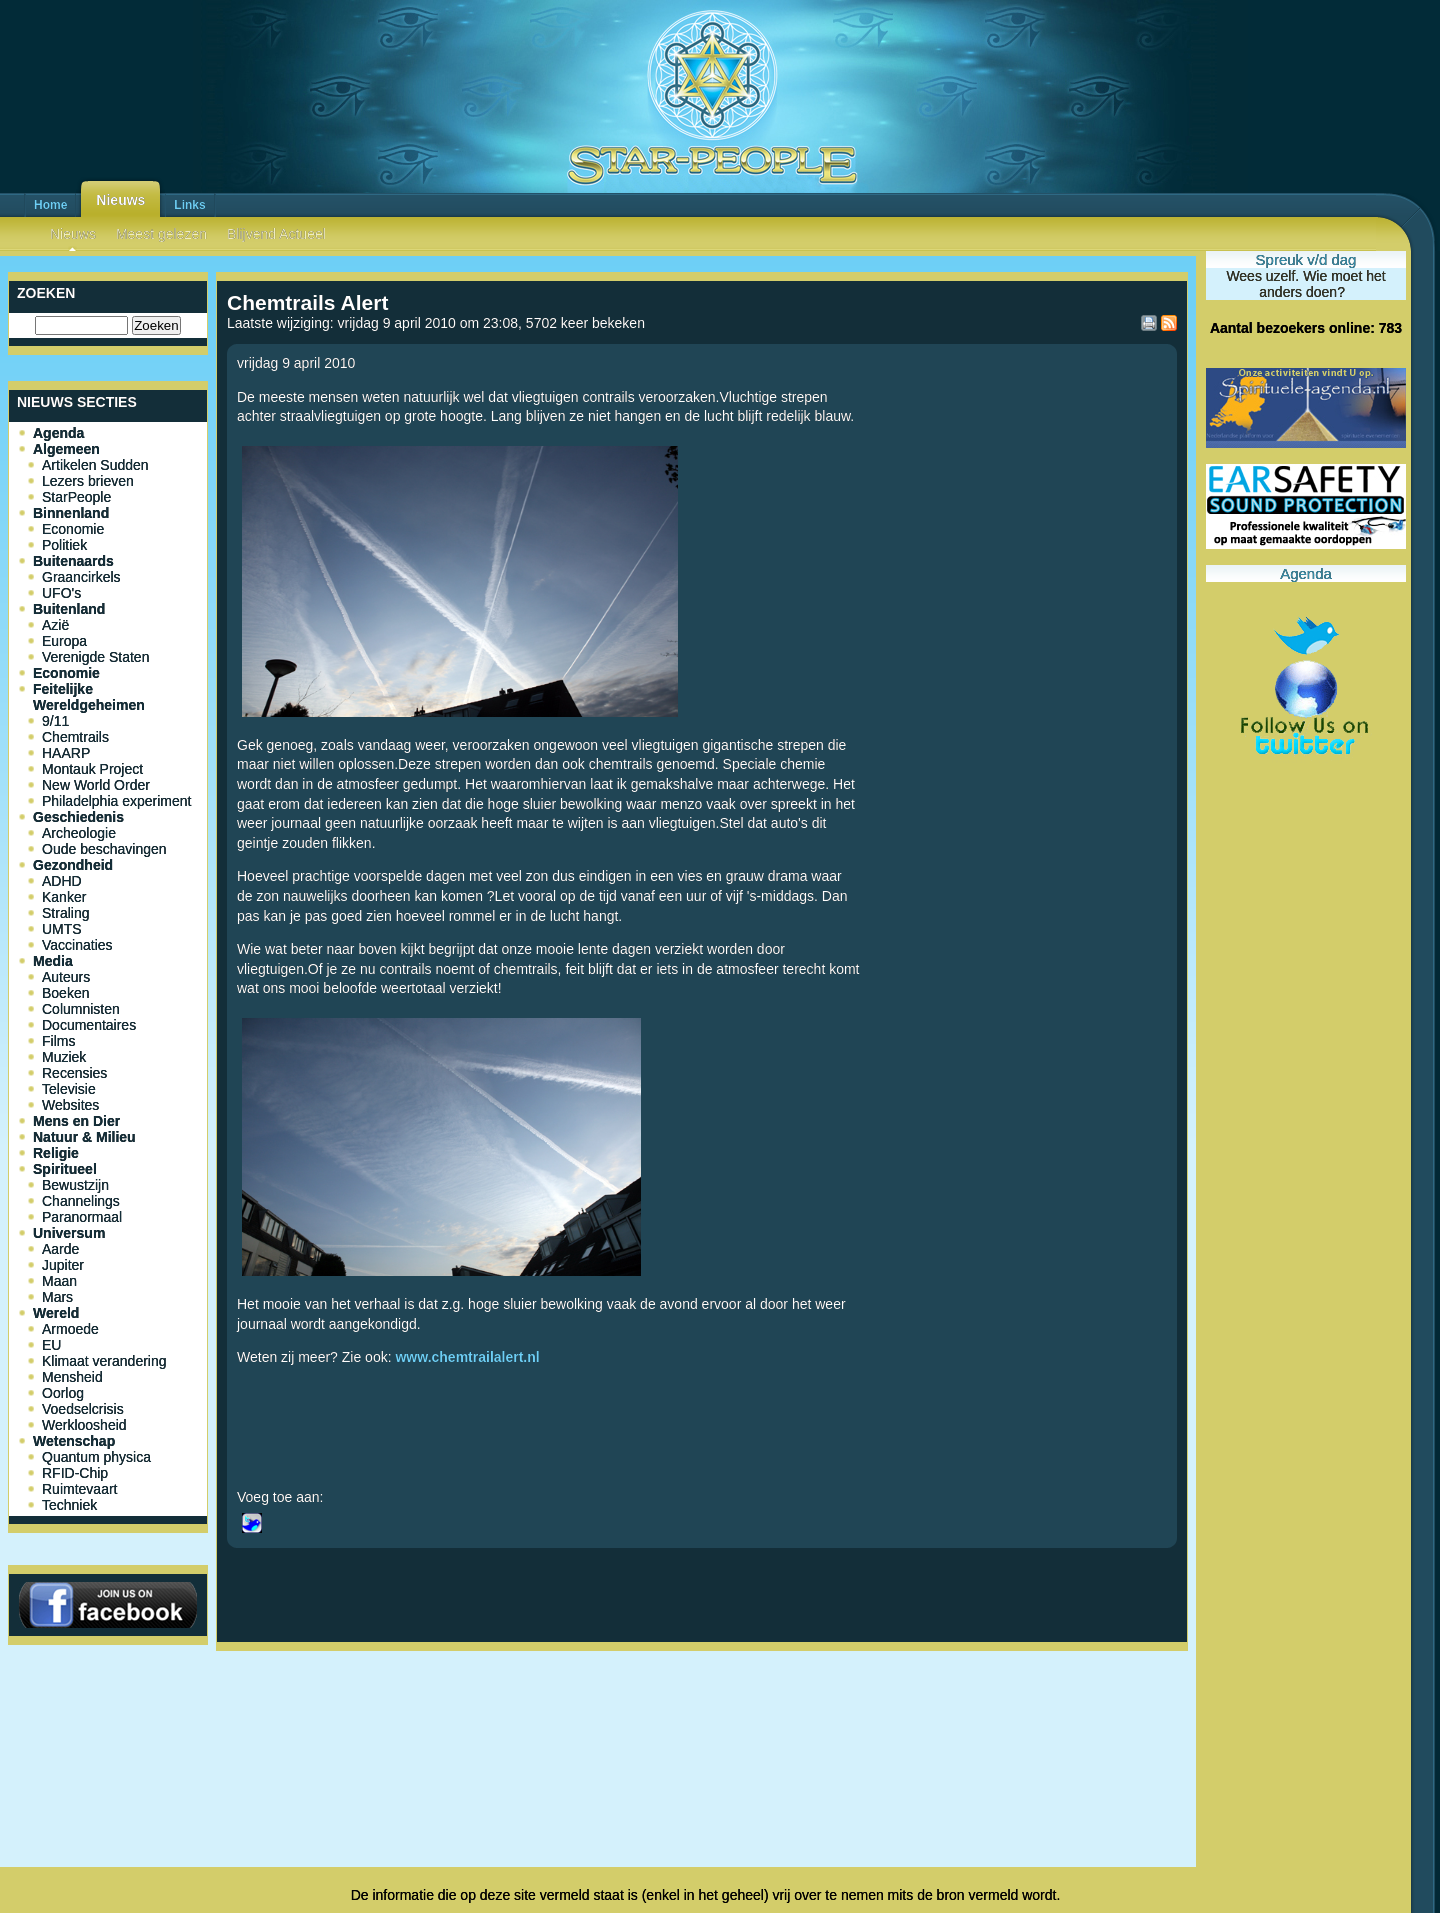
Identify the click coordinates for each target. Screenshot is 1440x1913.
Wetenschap (74, 1441)
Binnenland (71, 513)
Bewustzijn (75, 1185)
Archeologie (79, 833)
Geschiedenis (78, 817)
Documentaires (89, 1025)
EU (51, 1345)
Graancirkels (81, 577)
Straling (65, 913)
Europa (64, 641)
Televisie (69, 1089)
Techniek (69, 1505)
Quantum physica (96, 1457)
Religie (56, 1153)
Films (58, 1041)
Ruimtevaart (79, 1489)
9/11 (55, 721)
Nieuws (120, 200)
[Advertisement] (702, 1725)
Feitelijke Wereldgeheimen (89, 697)
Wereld (56, 1313)
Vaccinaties (77, 945)
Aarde (60, 1249)
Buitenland (69, 609)
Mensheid (72, 1377)
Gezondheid (73, 865)
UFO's (61, 593)
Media (53, 961)
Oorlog (63, 1393)
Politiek (64, 545)
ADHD (62, 881)
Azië (55, 625)
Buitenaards (73, 561)
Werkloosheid (84, 1425)
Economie (73, 529)
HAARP (66, 753)
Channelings (81, 1201)
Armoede (70, 1329)
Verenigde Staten (95, 657)
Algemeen (66, 449)
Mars (57, 1297)
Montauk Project (92, 769)
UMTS (62, 929)
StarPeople (76, 497)
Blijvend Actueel (276, 234)
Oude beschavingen (104, 849)
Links (189, 205)
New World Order (96, 785)
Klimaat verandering (104, 1361)
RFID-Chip (75, 1473)
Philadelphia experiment (116, 801)
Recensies (74, 1073)
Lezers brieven (88, 481)
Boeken (65, 993)
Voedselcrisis (83, 1409)
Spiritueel (65, 1169)
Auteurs (66, 977)
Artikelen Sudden (95, 465)
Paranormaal (82, 1217)
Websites (70, 1105)
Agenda (58, 433)
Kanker (64, 897)
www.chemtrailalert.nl (467, 1357)
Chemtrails (75, 737)
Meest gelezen (161, 234)
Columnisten (81, 1009)
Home (50, 205)
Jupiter (63, 1265)
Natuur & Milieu (84, 1137)
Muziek (64, 1057)
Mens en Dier (76, 1121)
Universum (69, 1233)
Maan (59, 1281)
